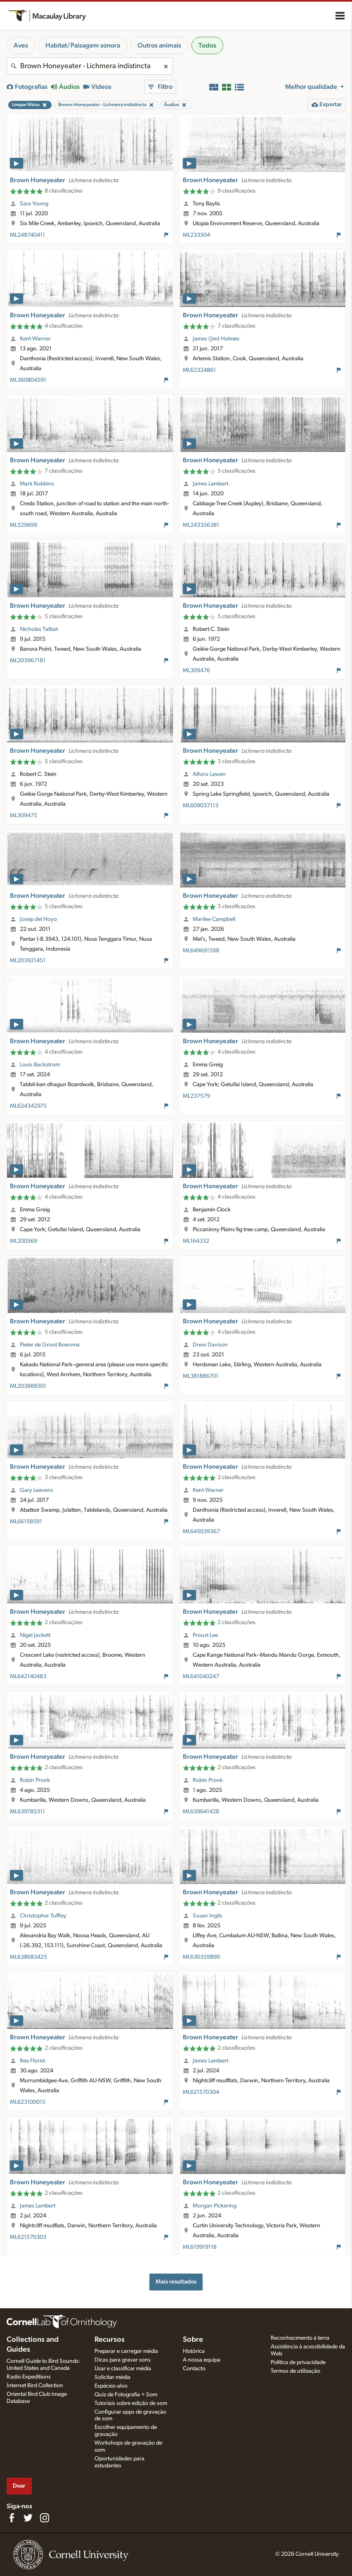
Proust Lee (205, 1635)
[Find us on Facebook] (12, 2518)
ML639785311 (27, 1812)
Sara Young (34, 204)
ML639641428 (201, 1812)
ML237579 (196, 1096)
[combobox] (89, 66)
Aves (21, 45)
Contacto (194, 2368)
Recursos (109, 2339)
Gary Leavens (36, 1490)
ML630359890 (201, 1957)
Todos (207, 45)
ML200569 (23, 1241)
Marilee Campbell (214, 919)
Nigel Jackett (35, 1635)
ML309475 (23, 815)
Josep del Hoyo (38, 919)
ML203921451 (27, 960)
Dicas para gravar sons (122, 2360)
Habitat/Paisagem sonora (82, 45)
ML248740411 (27, 235)
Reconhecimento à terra (300, 2338)
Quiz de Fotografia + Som (125, 2395)
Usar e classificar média (122, 2368)
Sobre (193, 2339)
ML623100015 (27, 2102)
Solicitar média (112, 2377)
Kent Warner (35, 339)
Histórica (194, 2351)
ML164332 (196, 1241)
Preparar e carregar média (126, 2351)
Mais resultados (176, 2282)
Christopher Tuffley (43, 1916)
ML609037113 (200, 806)
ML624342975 (28, 1106)
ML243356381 (201, 525)
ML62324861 (199, 370)
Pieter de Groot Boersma (50, 1345)
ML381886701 (200, 1376)
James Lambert (210, 484)
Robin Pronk (35, 1780)
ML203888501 (28, 1386)
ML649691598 (201, 951)
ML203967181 (27, 661)
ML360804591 (28, 380)
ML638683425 (28, 1957)
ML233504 (196, 235)
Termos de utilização (295, 2371)
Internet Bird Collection (35, 2385)
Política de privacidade (298, 2362)
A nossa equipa (201, 2360)
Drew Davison (210, 1345)
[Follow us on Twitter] (28, 2518)
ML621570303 (28, 2237)
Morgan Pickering (214, 2206)
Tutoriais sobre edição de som (130, 2403)
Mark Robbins (37, 484)
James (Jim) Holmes (216, 339)
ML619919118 (200, 2247)
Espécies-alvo (111, 2386)
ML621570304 (201, 2092)
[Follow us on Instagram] (45, 2518)
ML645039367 (201, 1531)
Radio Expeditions (29, 2377)
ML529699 (23, 525)
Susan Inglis (207, 1916)
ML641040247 (201, 1676)
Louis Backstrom (40, 1065)
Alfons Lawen (209, 774)
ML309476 (196, 670)
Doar (19, 2486)
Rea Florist (32, 2061)
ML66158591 (26, 1522)
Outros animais (159, 45)
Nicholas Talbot (39, 629)
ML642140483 (28, 1676)
